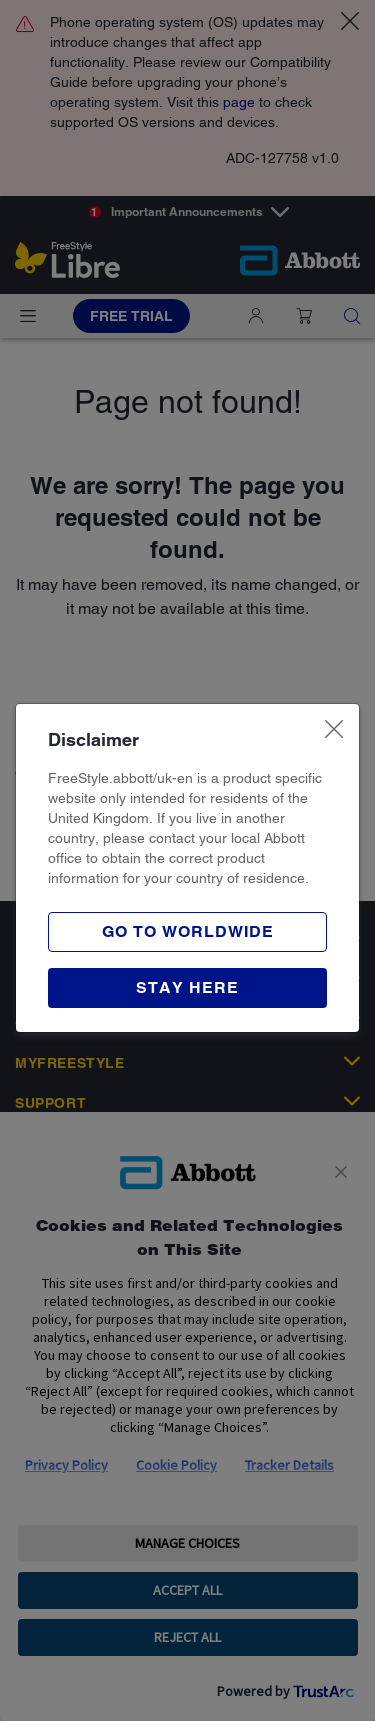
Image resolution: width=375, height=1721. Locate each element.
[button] (187, 988)
